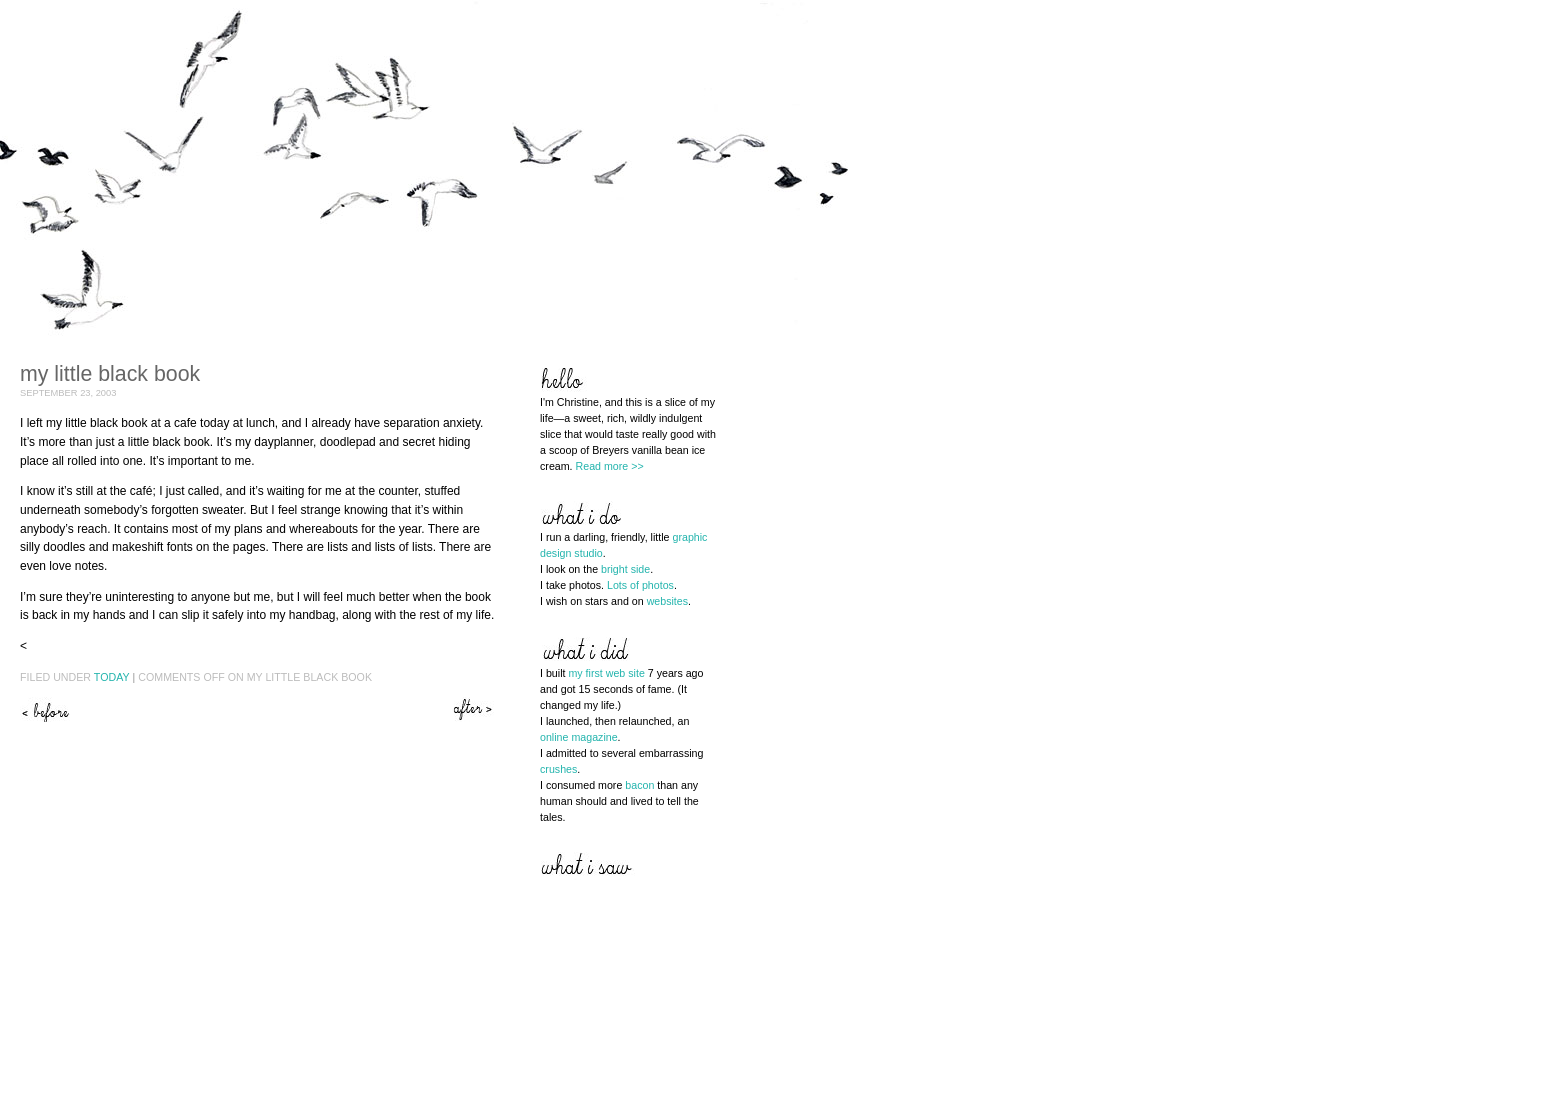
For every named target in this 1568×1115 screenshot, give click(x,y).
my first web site (606, 673)
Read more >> (610, 466)
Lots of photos (640, 585)
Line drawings (475, 709)
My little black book (110, 374)
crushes (558, 769)
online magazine (579, 737)
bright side (625, 569)
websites (667, 601)
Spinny (45, 709)
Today (112, 677)
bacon (639, 785)
